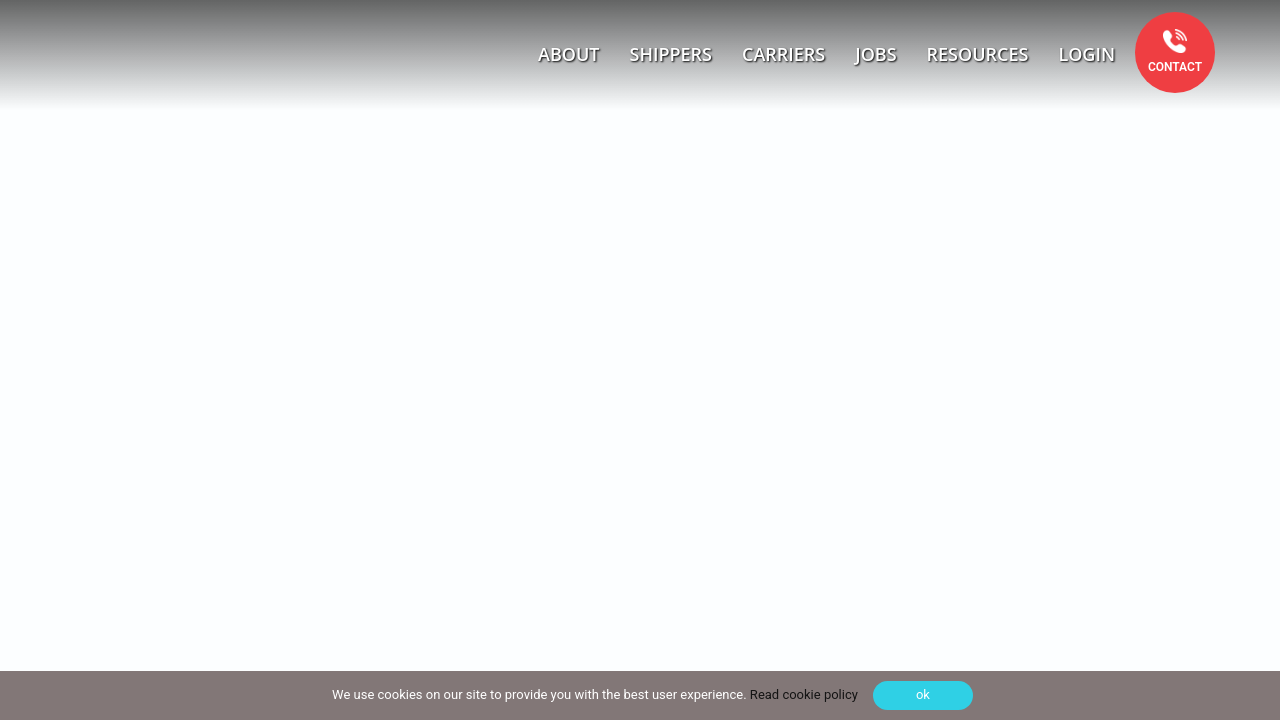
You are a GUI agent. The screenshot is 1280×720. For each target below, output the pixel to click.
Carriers (783, 54)
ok (923, 694)
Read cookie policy (802, 694)
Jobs (875, 54)
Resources (978, 54)
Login (1086, 54)
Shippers (671, 54)
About (568, 54)
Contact (1175, 67)
